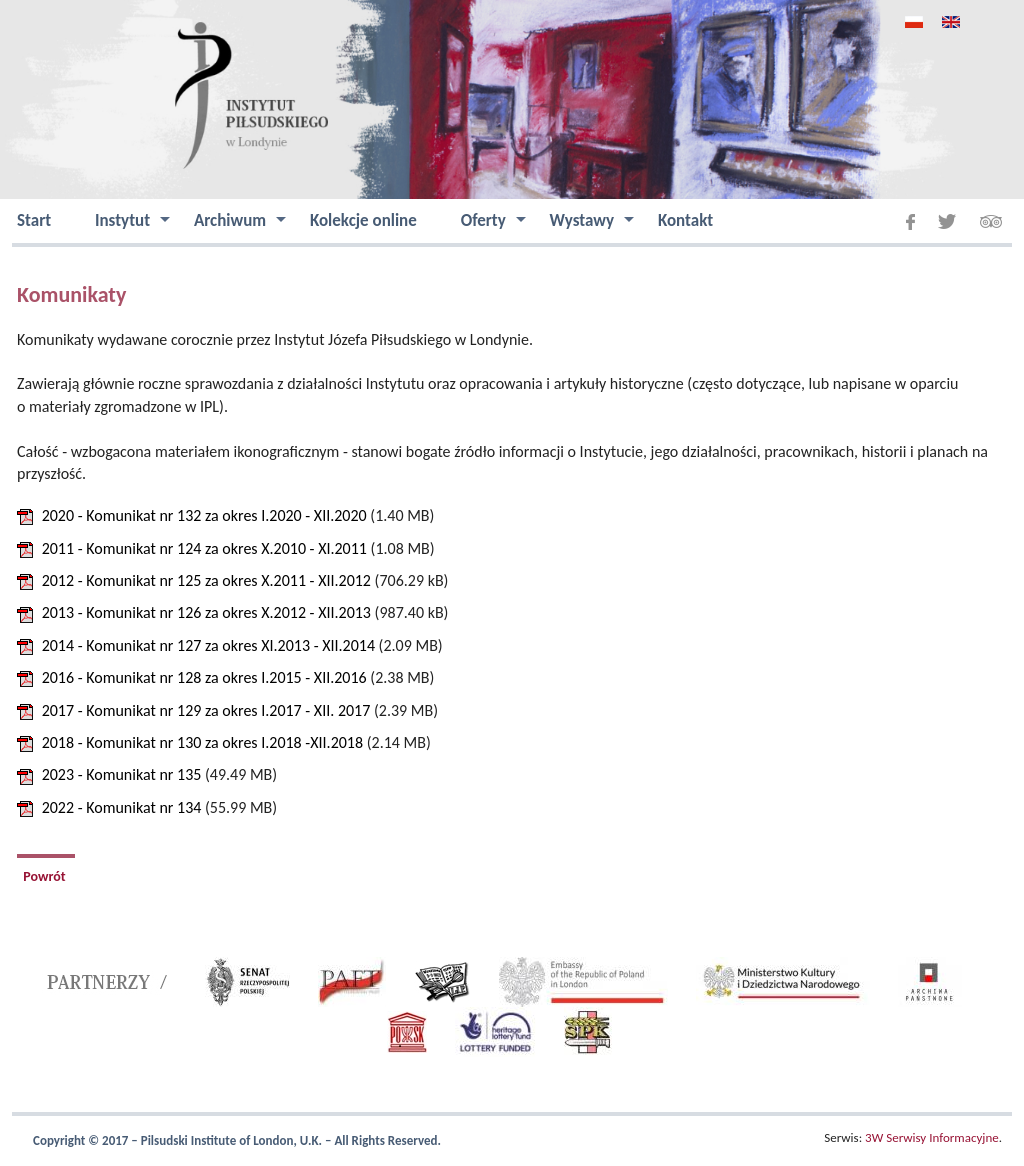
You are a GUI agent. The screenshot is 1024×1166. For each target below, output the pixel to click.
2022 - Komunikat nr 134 (122, 807)
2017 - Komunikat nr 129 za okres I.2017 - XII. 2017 (206, 710)
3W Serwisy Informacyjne (932, 1137)
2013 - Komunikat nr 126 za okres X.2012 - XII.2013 (206, 612)
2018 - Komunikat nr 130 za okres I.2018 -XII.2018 (202, 742)
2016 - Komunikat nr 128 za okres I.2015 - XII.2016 (204, 677)
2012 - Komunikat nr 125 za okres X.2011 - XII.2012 (206, 580)
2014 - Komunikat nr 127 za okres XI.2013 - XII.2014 (208, 645)
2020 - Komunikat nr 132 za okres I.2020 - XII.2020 (204, 515)
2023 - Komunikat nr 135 (122, 774)
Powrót (46, 876)
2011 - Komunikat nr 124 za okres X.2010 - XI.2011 (204, 548)
